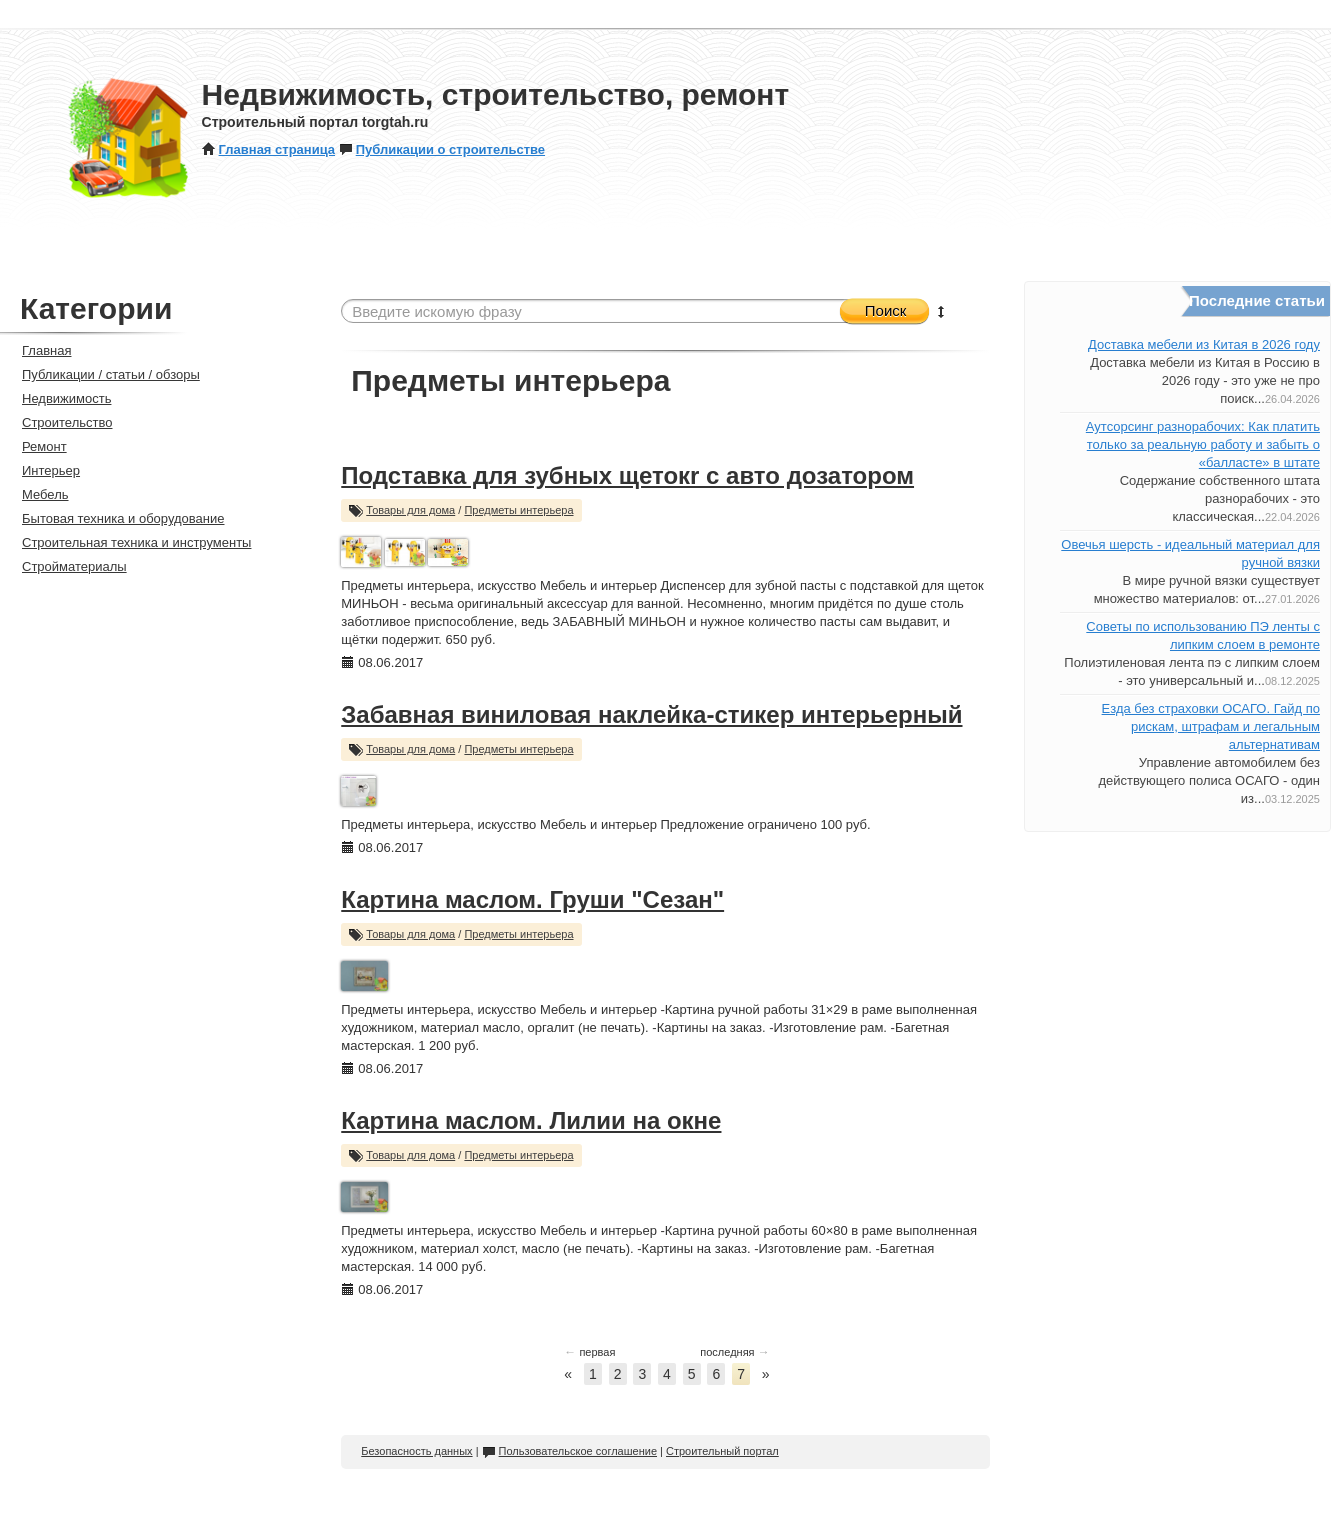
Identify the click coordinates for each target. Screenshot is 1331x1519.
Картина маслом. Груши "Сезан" (532, 899)
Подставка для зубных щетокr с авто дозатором (627, 475)
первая (589, 1352)
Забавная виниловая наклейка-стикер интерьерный (651, 714)
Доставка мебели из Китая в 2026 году (1204, 344)
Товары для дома (410, 510)
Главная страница (268, 149)
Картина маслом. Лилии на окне (531, 1120)
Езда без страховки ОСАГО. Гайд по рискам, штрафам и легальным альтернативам (1211, 726)
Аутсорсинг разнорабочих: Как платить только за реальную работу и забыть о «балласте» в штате (1203, 444)
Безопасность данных (416, 1451)
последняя (734, 1352)
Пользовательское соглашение (569, 1451)
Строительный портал (722, 1451)
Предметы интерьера (518, 510)
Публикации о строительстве (442, 149)
